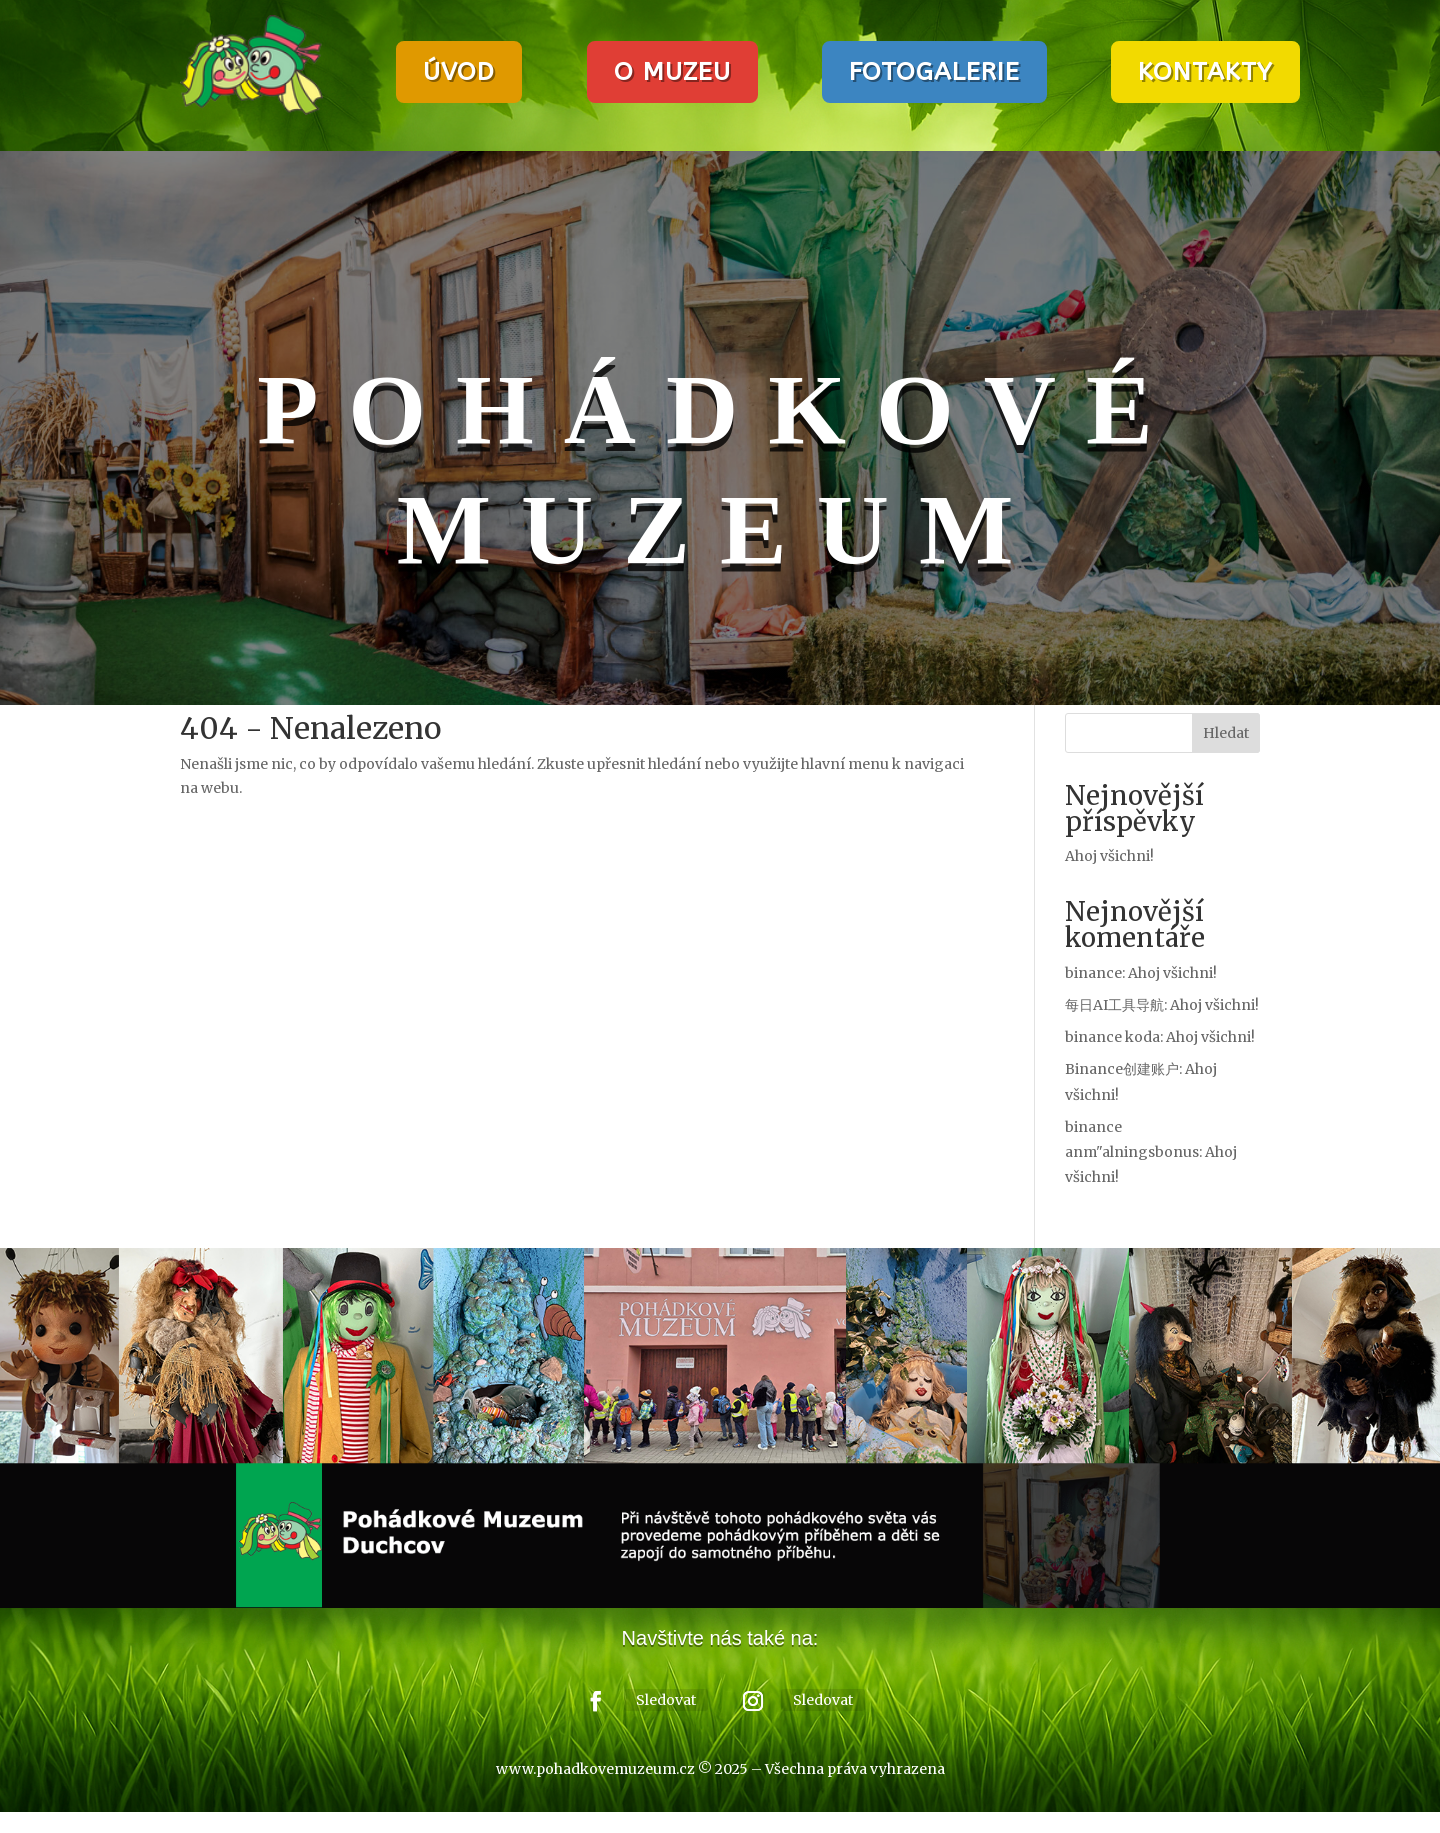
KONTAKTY (1205, 72)
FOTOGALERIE (934, 72)
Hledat (1226, 733)
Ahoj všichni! (1109, 856)
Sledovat (666, 1700)
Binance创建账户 (1122, 1069)
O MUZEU (672, 72)
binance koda (1112, 1037)
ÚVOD (459, 72)
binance (1093, 973)
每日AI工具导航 (1114, 1005)
